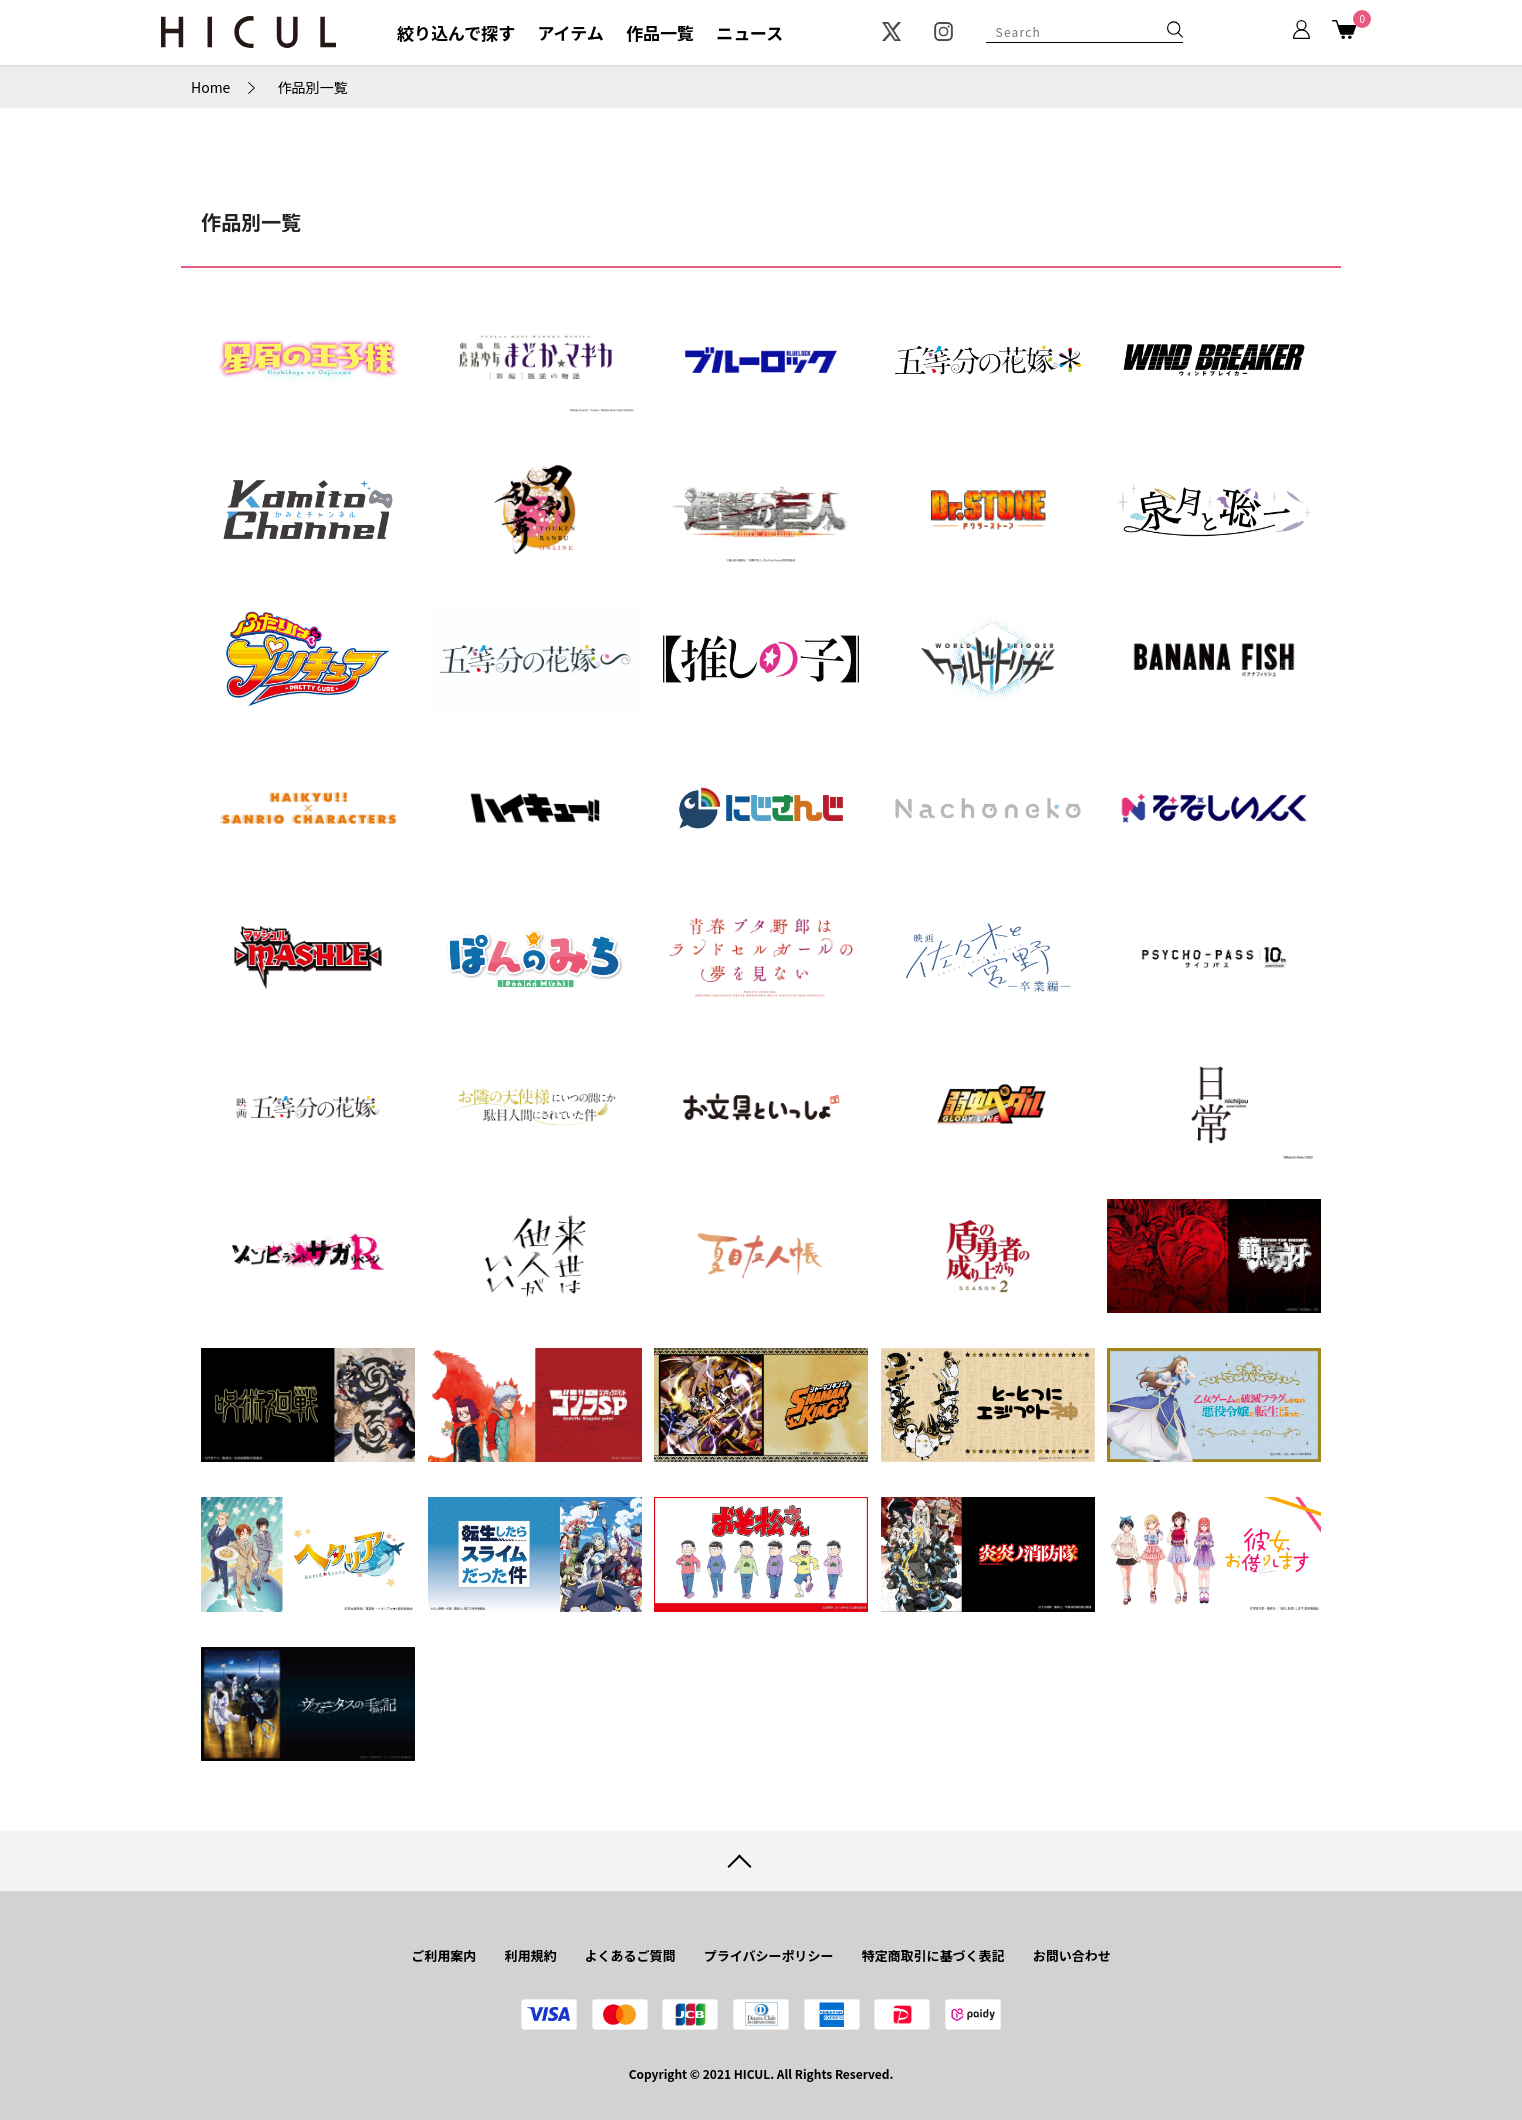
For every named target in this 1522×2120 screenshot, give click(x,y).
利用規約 (530, 1955)
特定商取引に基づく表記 (933, 1955)
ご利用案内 (443, 1955)
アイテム (570, 32)
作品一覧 (660, 32)
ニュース (749, 32)
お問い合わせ (1072, 1955)
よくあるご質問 (630, 1955)
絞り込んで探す (456, 32)
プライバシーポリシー (769, 1955)
